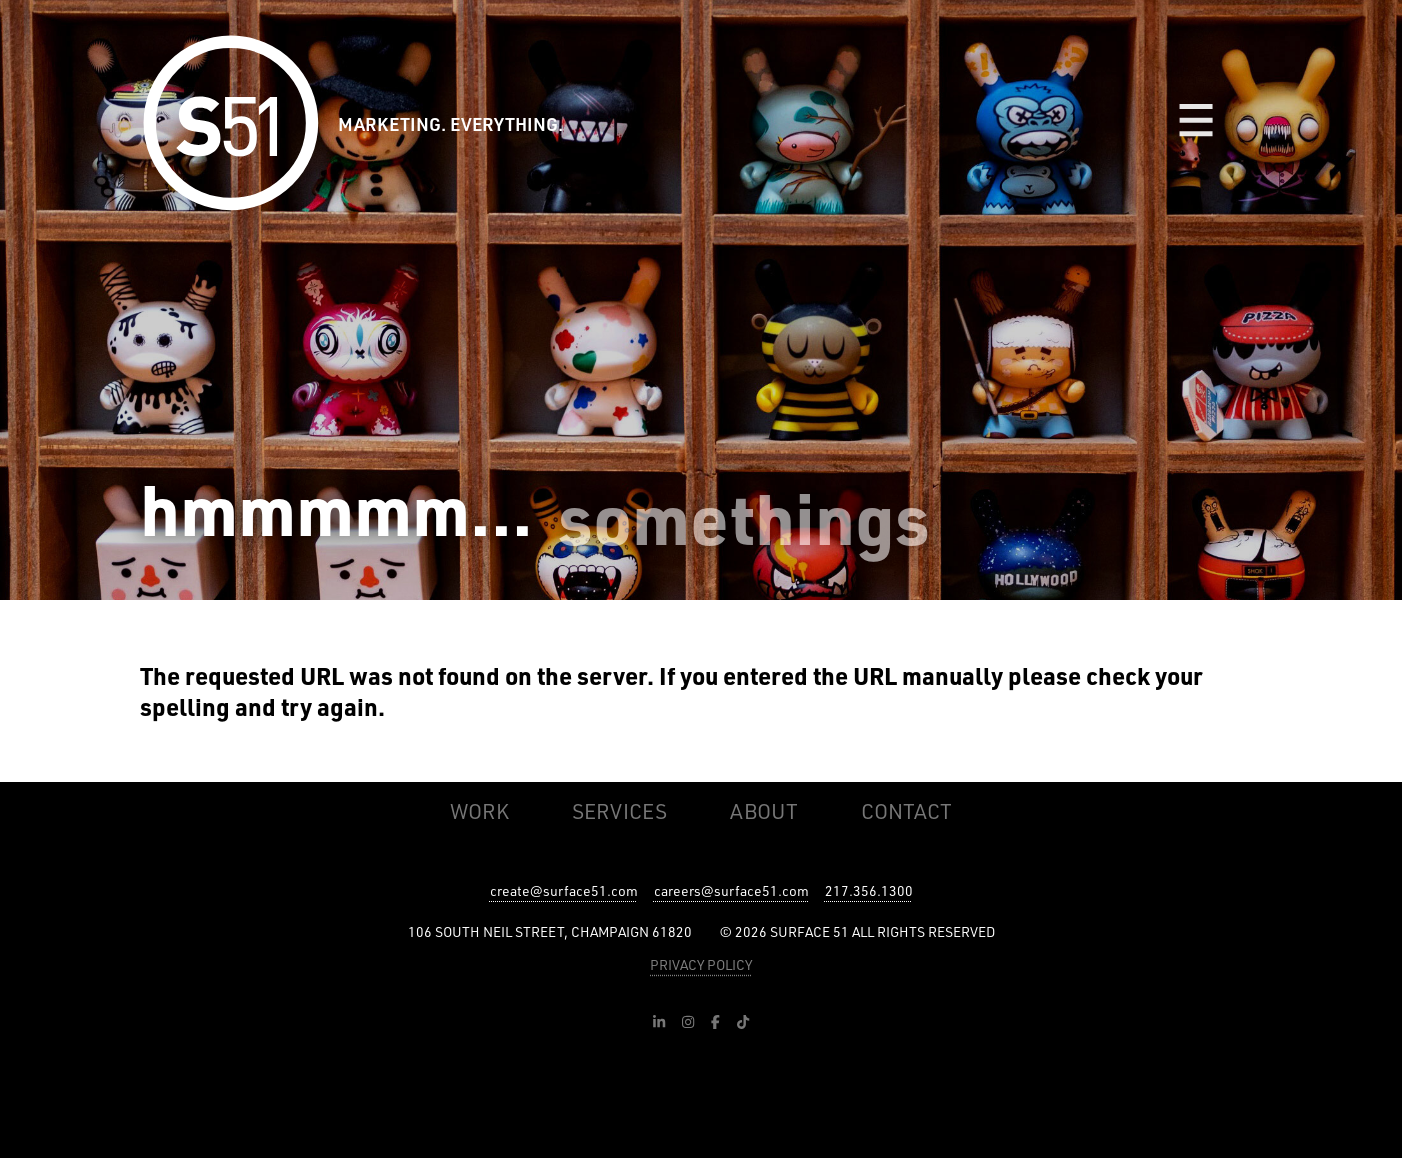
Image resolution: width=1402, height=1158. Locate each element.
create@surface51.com (564, 890)
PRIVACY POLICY (701, 964)
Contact (906, 811)
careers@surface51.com (731, 890)
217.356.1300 (869, 890)
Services (619, 811)
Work (479, 811)
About (764, 811)
